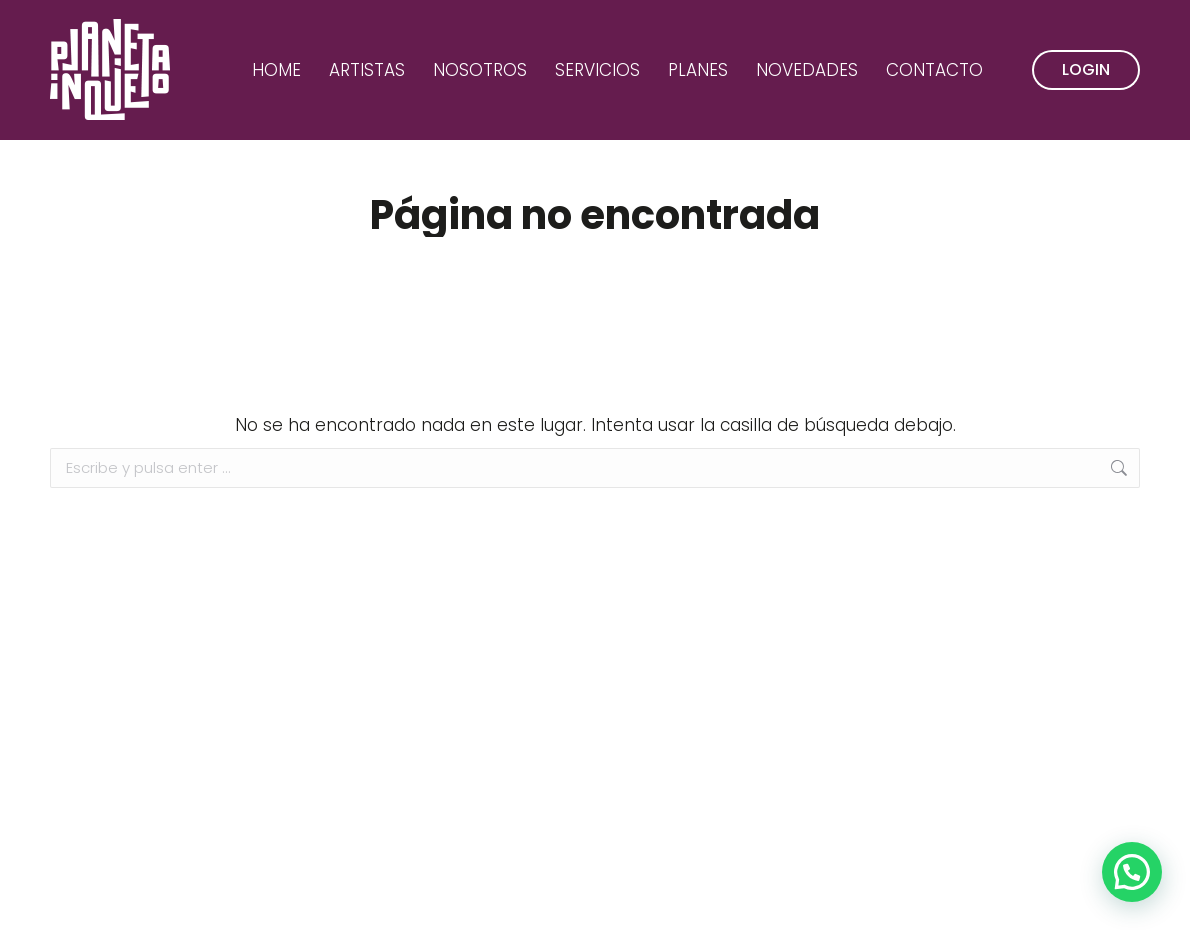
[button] (1132, 872)
